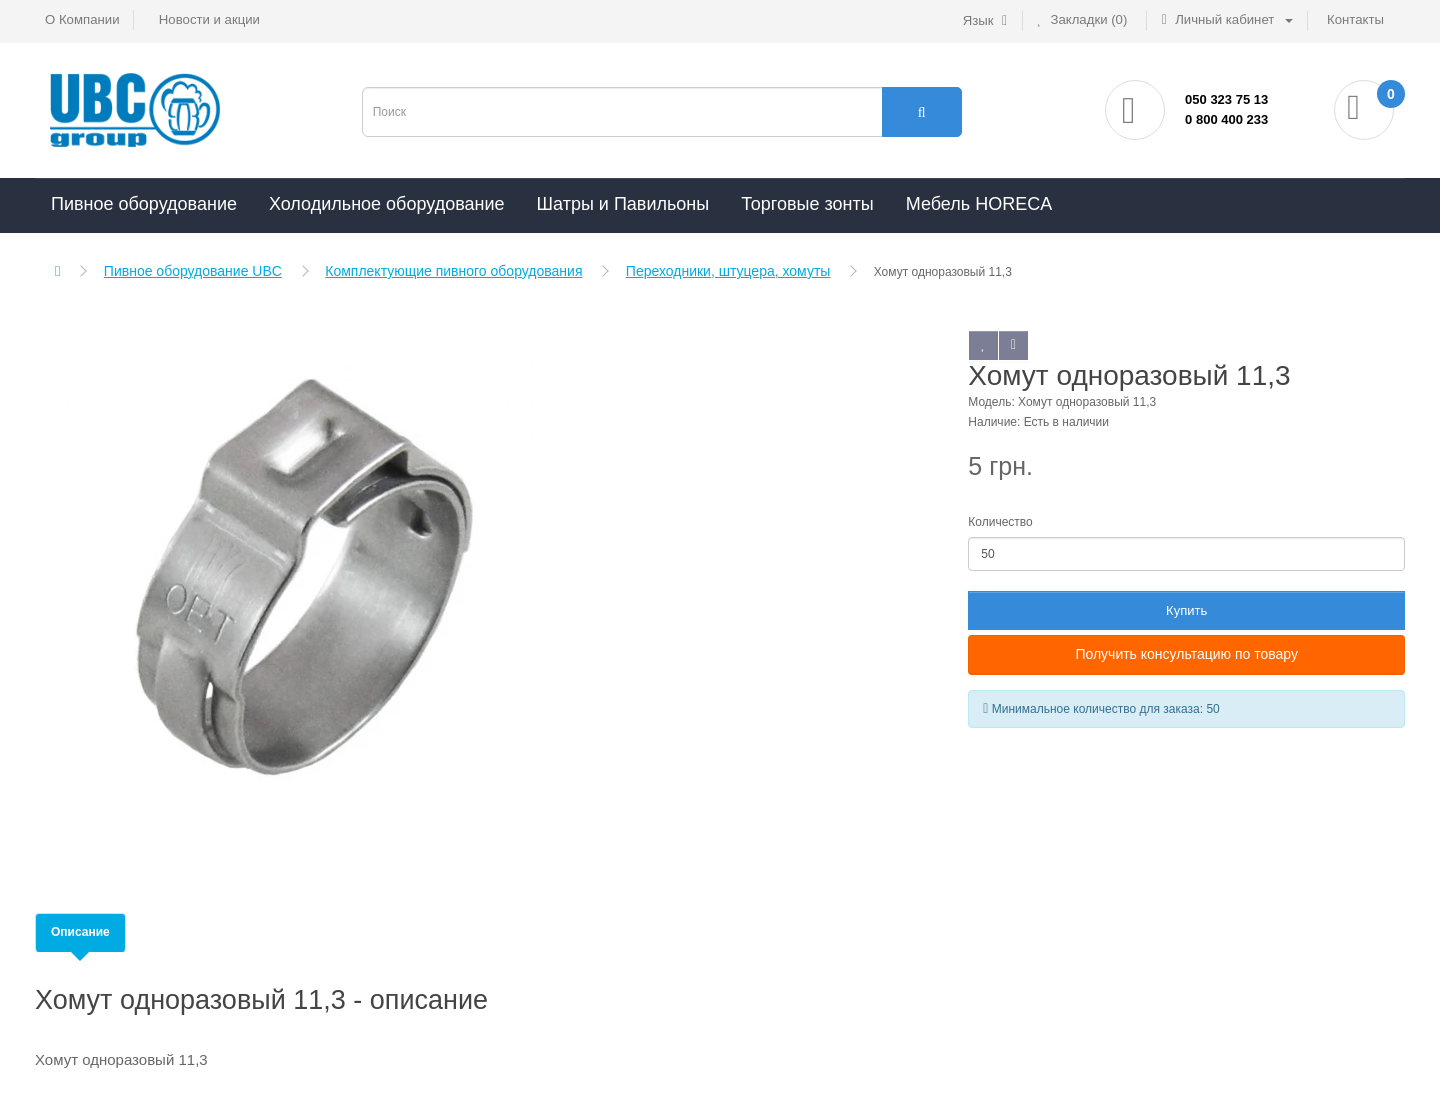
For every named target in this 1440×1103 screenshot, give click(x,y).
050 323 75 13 (1226, 99)
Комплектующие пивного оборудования (453, 271)
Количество (1000, 522)
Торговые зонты (807, 204)
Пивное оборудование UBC (193, 271)
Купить (1186, 610)
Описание (80, 932)
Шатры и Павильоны (623, 204)
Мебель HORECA (979, 204)
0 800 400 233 (1226, 119)
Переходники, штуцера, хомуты (728, 271)
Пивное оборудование (144, 204)
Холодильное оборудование (387, 204)
